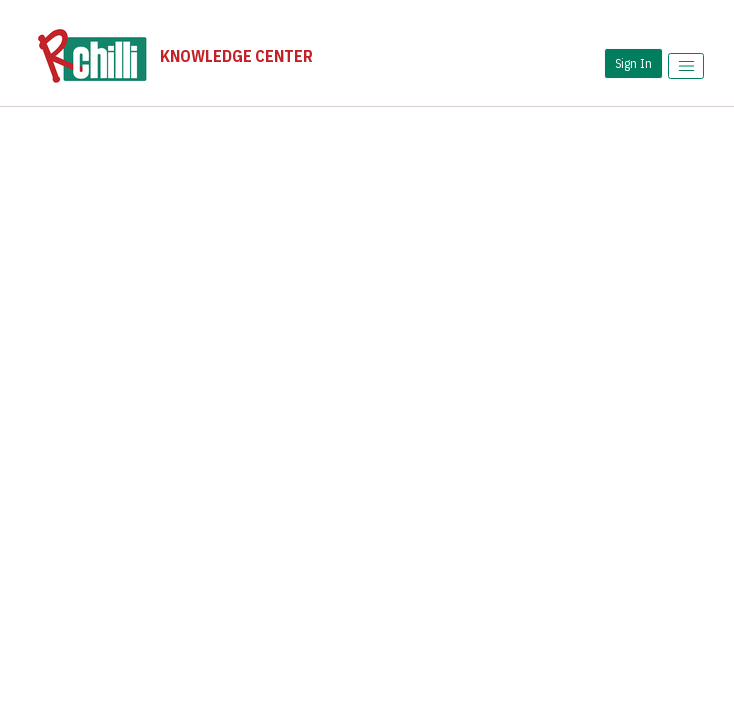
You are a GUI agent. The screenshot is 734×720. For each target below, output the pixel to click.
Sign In (633, 63)
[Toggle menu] (686, 66)
